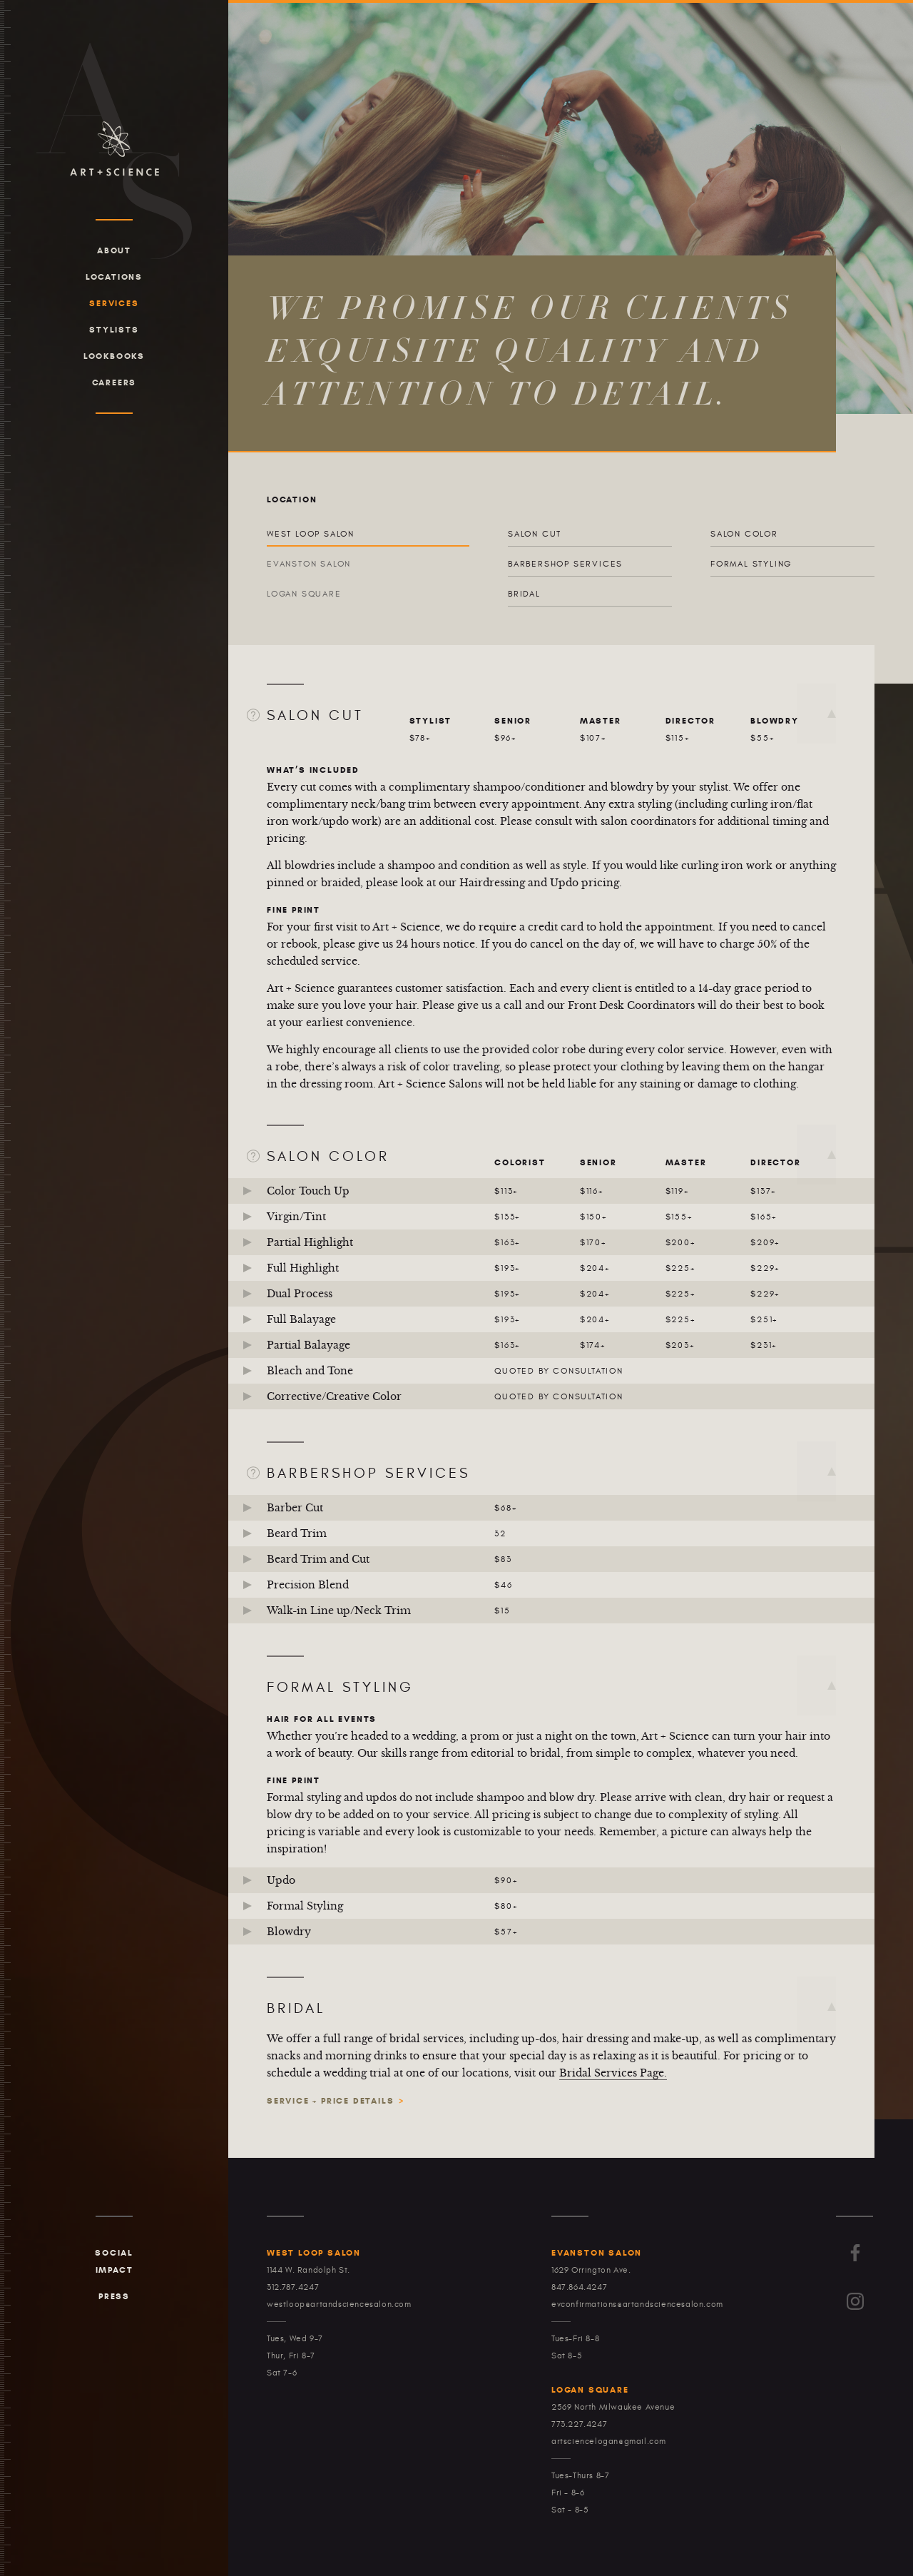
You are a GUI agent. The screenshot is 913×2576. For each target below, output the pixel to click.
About (114, 250)
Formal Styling (751, 564)
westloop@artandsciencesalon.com (339, 2304)
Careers (114, 382)
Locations (114, 276)
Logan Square (304, 594)
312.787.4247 (293, 2287)
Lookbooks (114, 355)
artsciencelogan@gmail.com (608, 2441)
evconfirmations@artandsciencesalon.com (637, 2304)
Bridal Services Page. (613, 2073)
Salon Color (744, 534)
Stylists (113, 329)
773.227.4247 (579, 2424)
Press (114, 2296)
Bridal (524, 594)
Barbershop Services (565, 564)
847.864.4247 (579, 2287)
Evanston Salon (309, 564)
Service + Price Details (330, 2100)
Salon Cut (534, 534)
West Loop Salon (311, 534)
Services (113, 303)
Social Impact (114, 2261)
